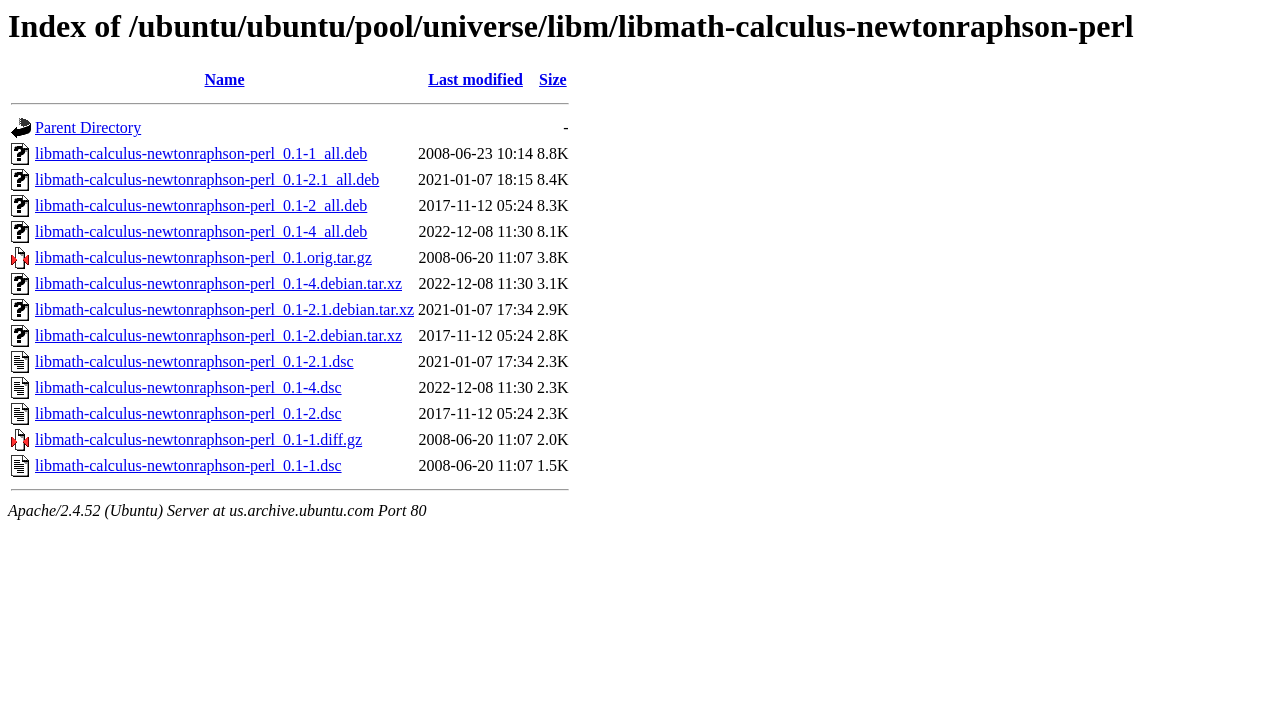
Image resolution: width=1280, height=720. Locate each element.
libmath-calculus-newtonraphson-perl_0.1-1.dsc (188, 465)
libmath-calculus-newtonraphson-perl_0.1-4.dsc (188, 387)
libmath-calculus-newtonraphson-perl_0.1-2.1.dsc (194, 361)
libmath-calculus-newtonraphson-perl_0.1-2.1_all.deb (207, 179)
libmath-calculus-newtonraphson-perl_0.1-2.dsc (188, 413)
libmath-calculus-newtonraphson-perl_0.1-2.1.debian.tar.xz (224, 309)
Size (553, 79)
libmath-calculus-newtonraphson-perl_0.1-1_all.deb (201, 153)
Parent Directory (88, 127)
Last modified (475, 79)
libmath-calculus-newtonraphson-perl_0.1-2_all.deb (201, 205)
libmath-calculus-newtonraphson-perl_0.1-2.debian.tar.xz (218, 335)
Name (225, 79)
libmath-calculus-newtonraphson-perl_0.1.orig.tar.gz (203, 257)
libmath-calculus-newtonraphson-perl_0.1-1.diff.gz (198, 439)
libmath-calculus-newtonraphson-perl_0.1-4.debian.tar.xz (218, 283)
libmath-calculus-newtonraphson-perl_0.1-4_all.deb (201, 231)
